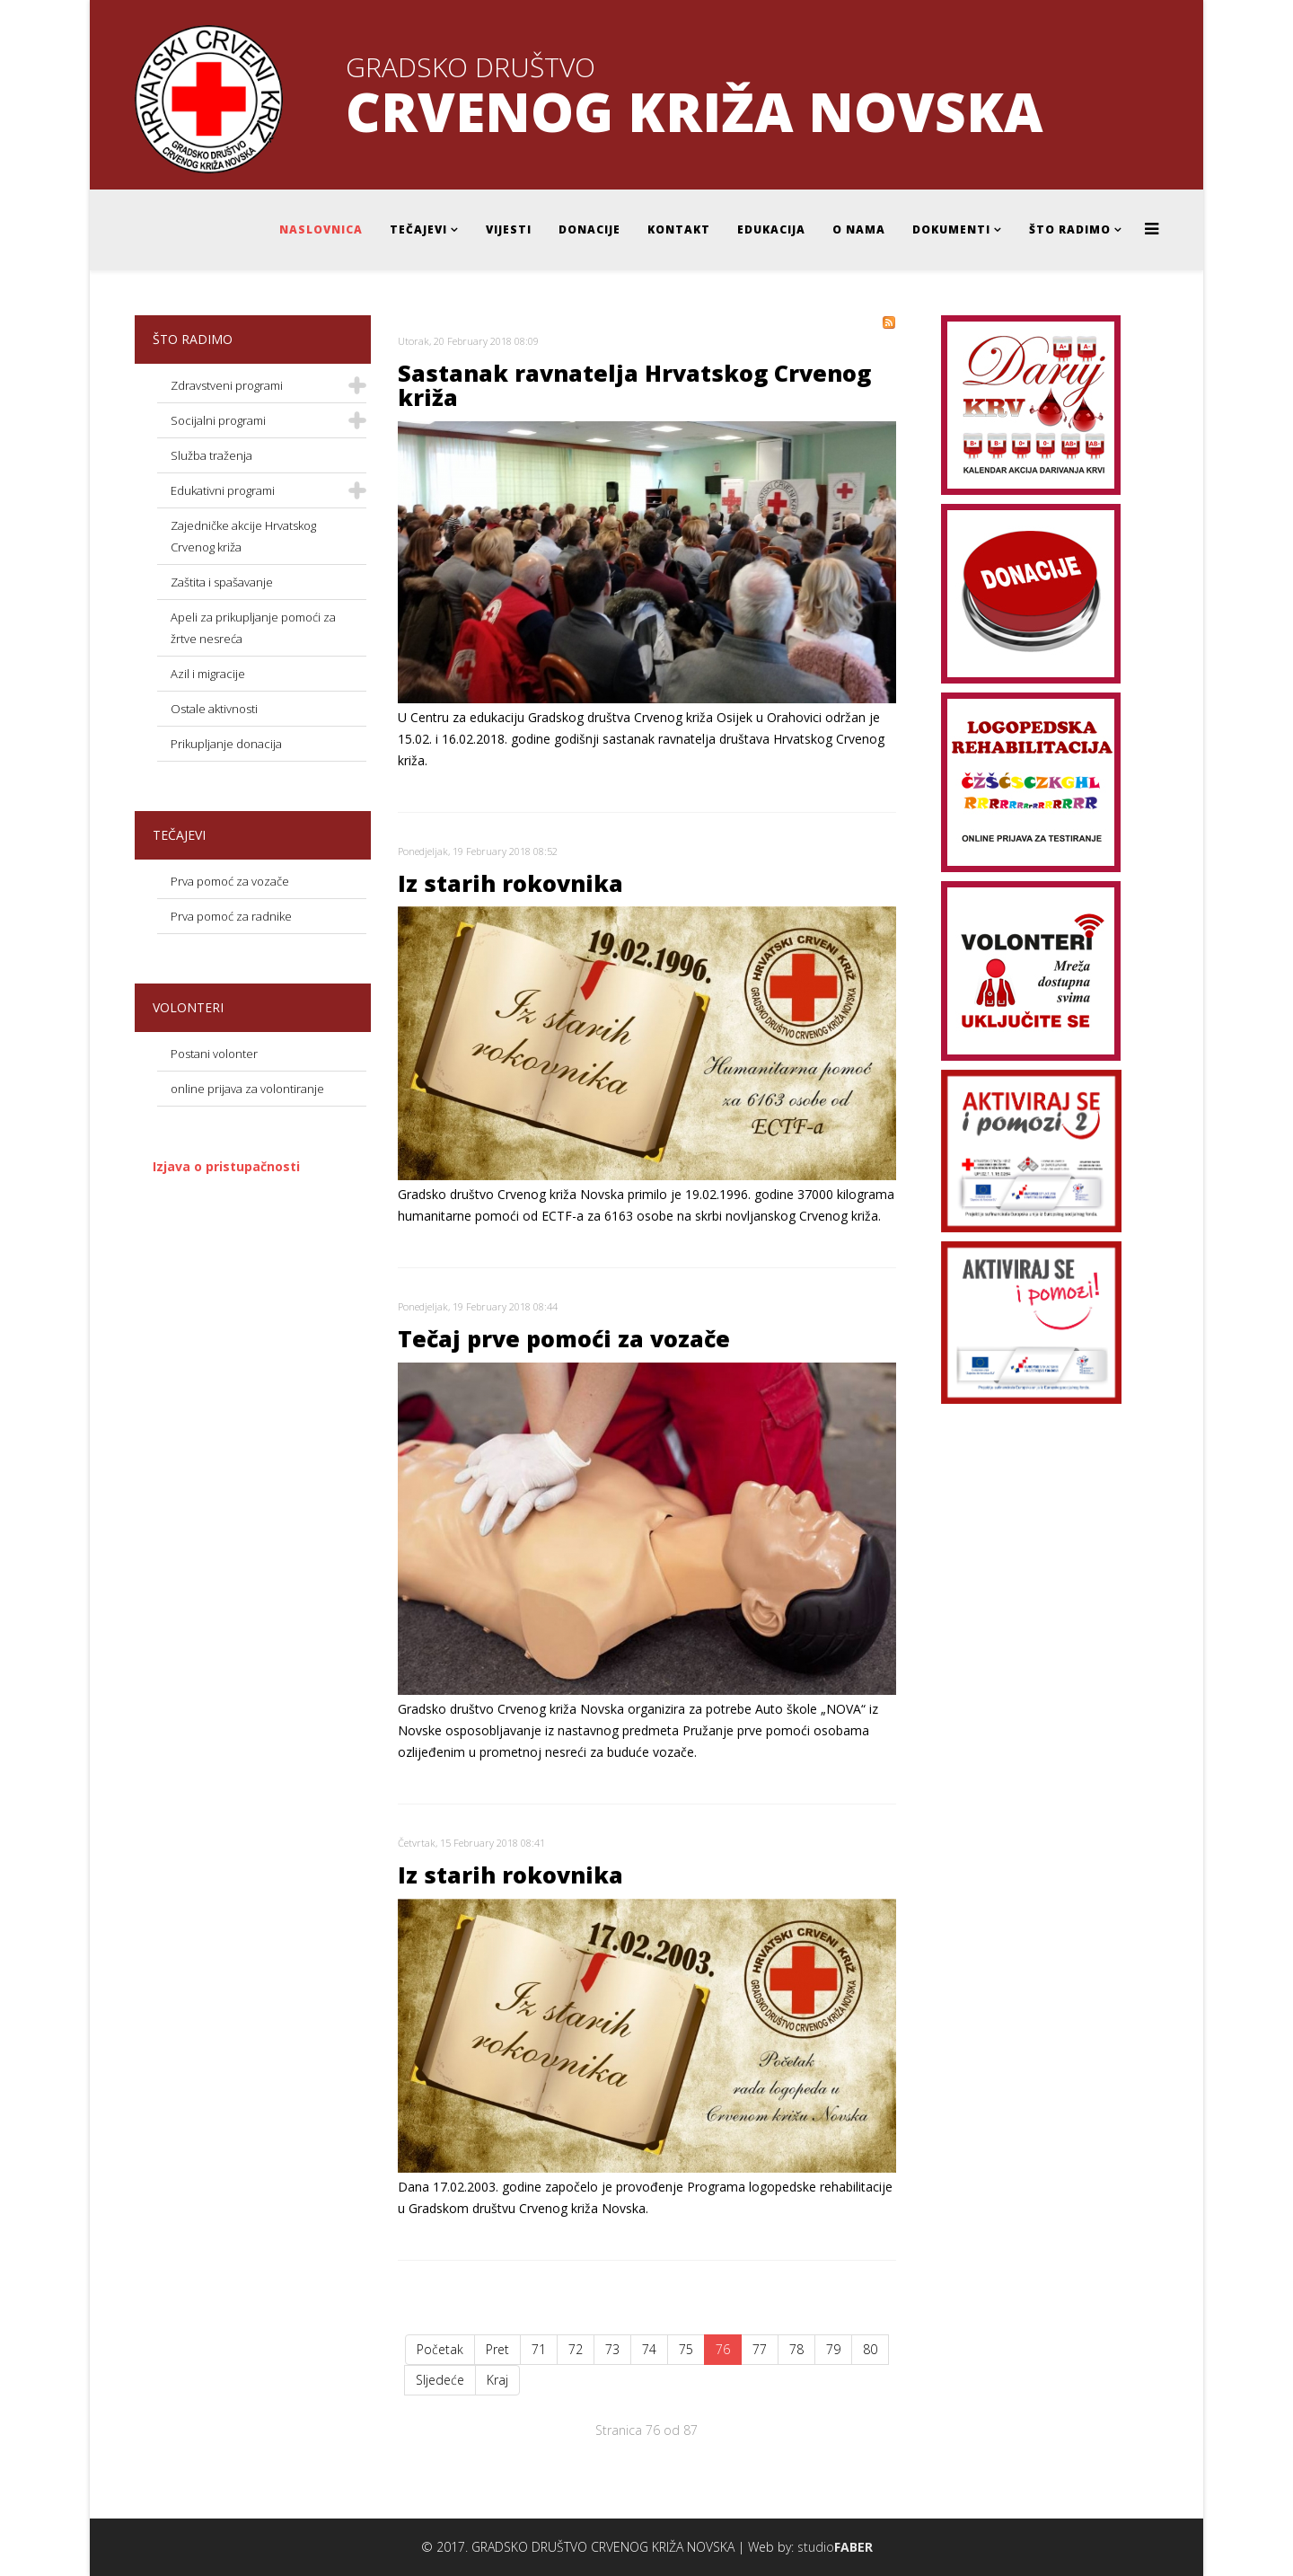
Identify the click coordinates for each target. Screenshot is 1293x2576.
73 (612, 2349)
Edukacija (771, 229)
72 (575, 2349)
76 (723, 2349)
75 (686, 2349)
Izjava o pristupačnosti (226, 1166)
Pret (497, 2349)
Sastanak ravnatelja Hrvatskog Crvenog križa (634, 384)
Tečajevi (418, 229)
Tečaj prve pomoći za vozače (564, 1338)
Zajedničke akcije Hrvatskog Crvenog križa (243, 536)
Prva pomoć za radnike (231, 916)
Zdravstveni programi (227, 385)
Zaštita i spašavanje (222, 582)
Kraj (497, 2379)
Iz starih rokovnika (510, 883)
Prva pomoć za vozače (230, 881)
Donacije (589, 229)
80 (870, 2349)
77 (759, 2349)
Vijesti (509, 229)
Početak (440, 2349)
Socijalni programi (218, 420)
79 (833, 2349)
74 (649, 2349)
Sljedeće (440, 2379)
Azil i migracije (208, 674)
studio (835, 2546)
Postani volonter (214, 1053)
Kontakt (678, 229)
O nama (858, 229)
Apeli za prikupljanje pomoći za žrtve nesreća (253, 628)
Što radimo (1070, 229)
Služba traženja (211, 455)
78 (796, 2349)
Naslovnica (321, 229)
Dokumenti (951, 229)
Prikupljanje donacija (226, 744)
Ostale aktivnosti (214, 709)
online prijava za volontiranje (247, 1089)
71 (539, 2349)
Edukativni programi (223, 490)
